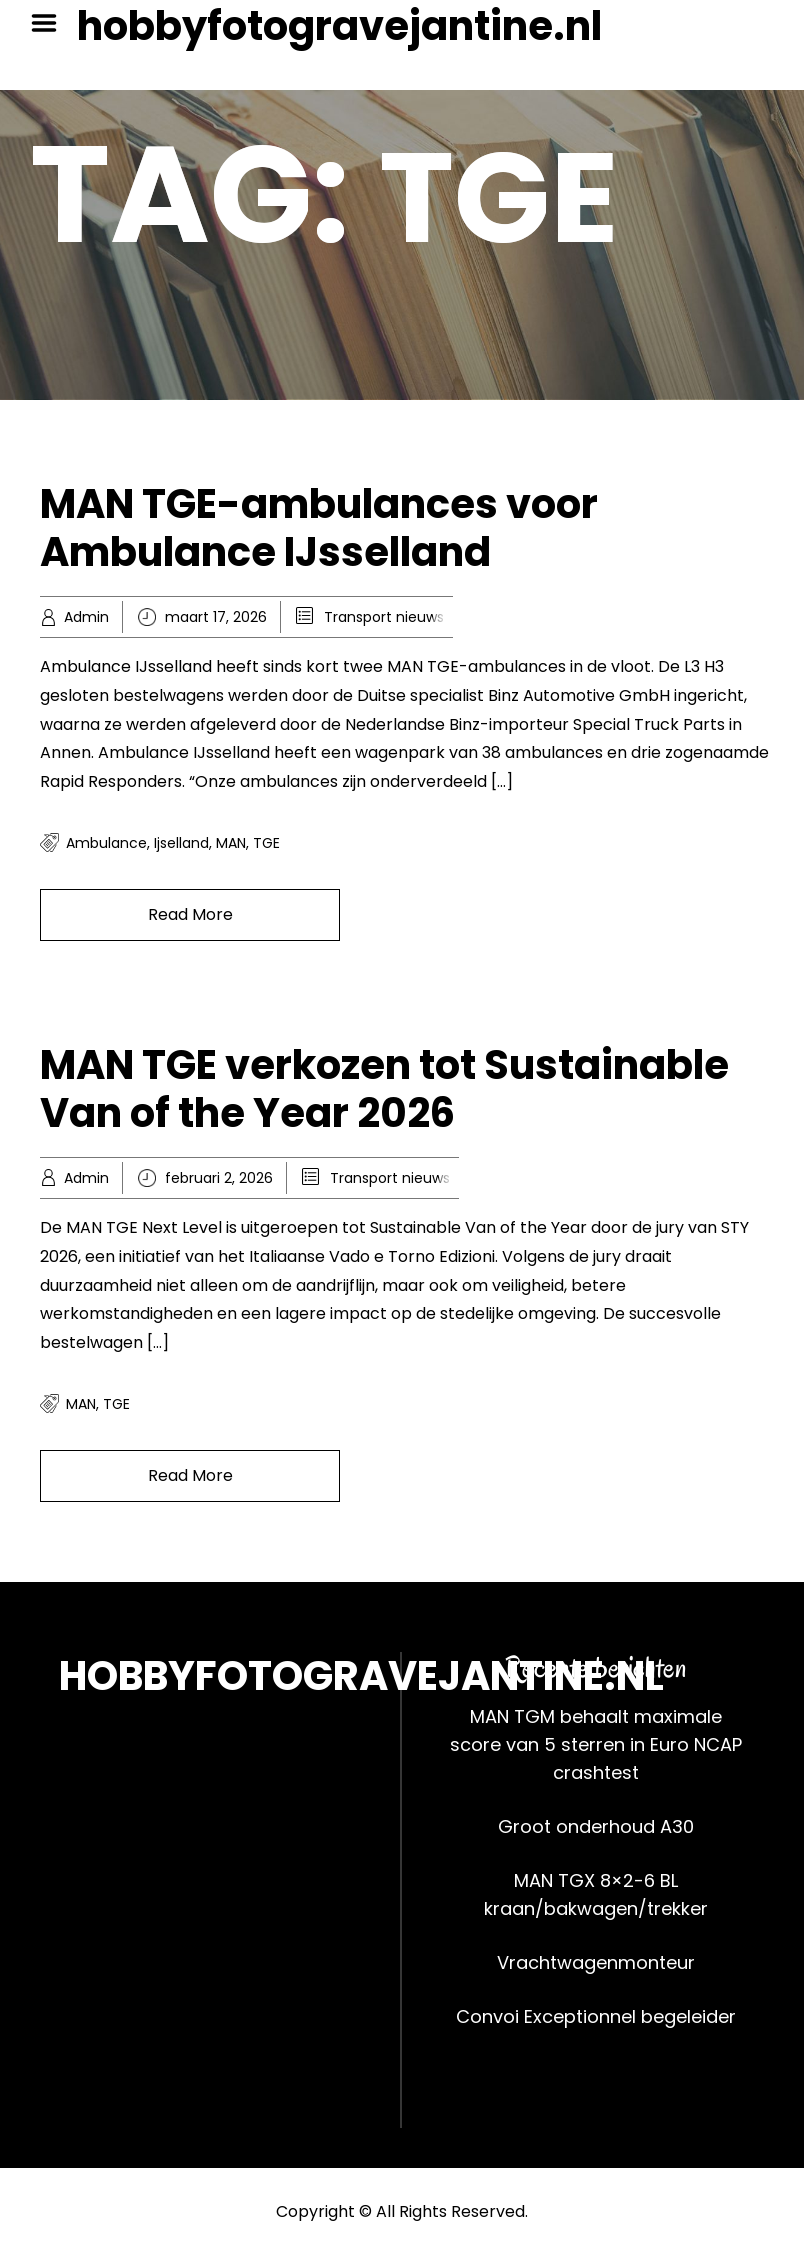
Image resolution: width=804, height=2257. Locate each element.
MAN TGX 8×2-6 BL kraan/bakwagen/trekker (596, 1894)
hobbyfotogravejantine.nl (339, 26)
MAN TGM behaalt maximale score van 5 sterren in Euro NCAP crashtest (596, 1744)
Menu (51, 23)
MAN (231, 843)
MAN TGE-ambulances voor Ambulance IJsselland (319, 528)
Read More (190, 914)
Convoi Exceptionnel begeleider (596, 2016)
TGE (266, 843)
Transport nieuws (384, 617)
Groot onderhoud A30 (596, 1826)
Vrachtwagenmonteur (596, 1962)
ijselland (181, 843)
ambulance (106, 843)
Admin (86, 617)
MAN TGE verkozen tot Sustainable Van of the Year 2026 (384, 1089)
